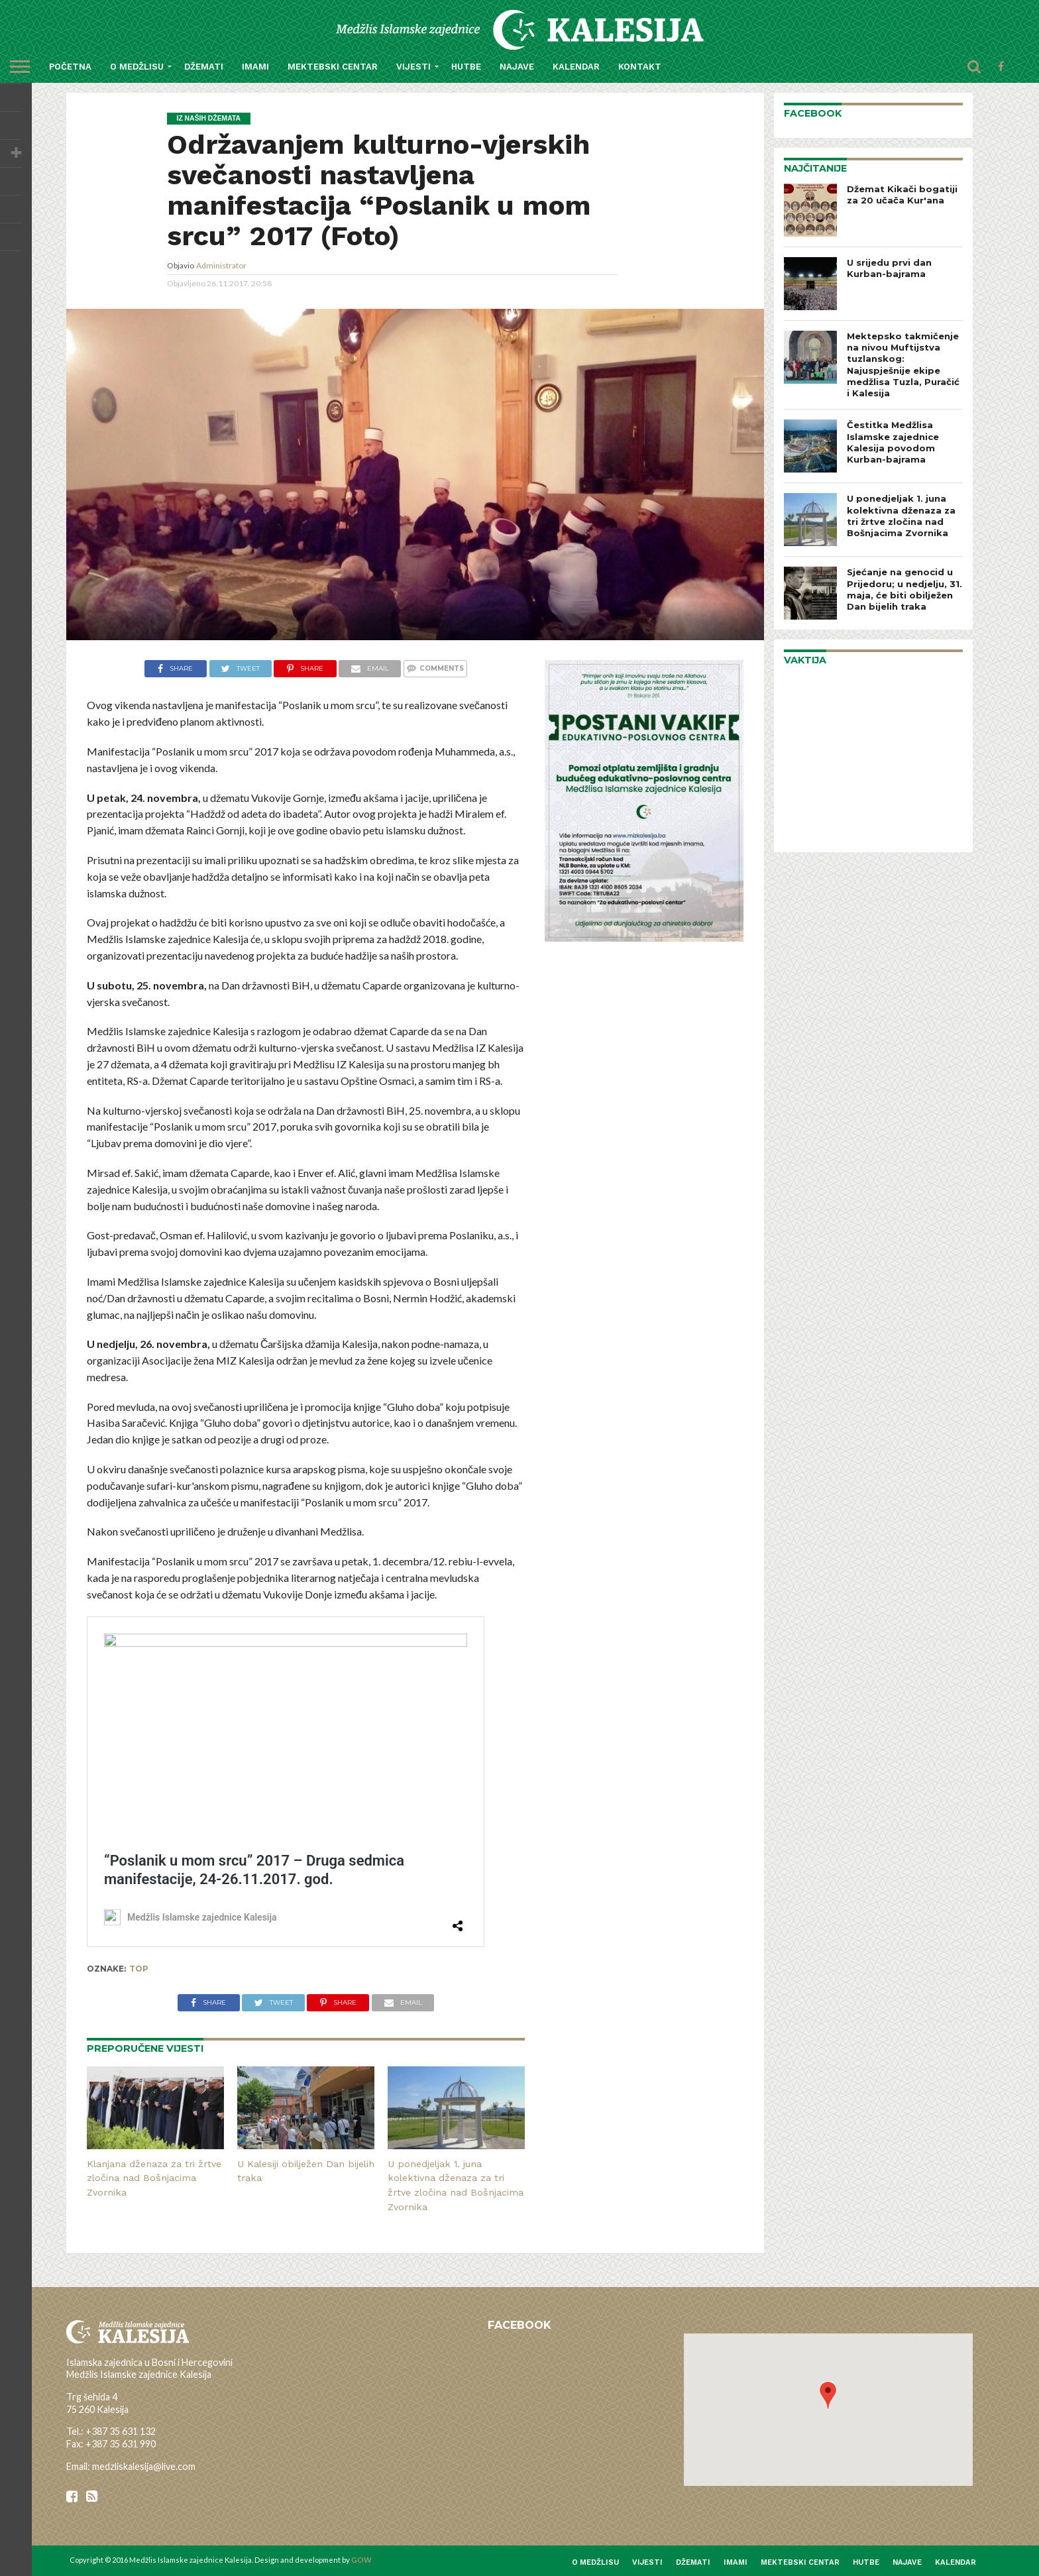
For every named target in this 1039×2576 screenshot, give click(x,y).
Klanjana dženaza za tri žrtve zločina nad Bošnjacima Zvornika (154, 2178)
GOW (361, 2559)
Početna (70, 67)
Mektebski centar (333, 67)
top (138, 1969)
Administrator (221, 265)
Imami (255, 67)
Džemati (203, 67)
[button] (828, 2395)
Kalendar (576, 67)
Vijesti (413, 67)
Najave (517, 67)
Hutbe (466, 67)
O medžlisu (137, 67)
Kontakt (639, 67)
